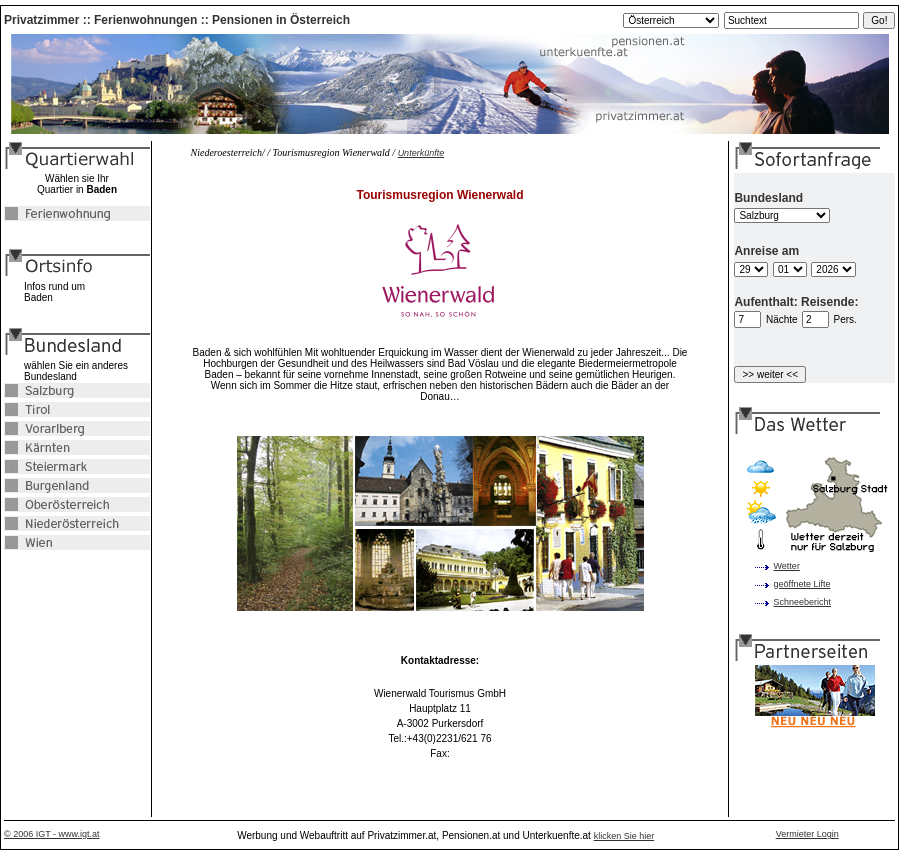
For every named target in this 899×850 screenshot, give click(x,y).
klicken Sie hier (624, 836)
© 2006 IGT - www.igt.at (52, 834)
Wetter (787, 566)
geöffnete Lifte (802, 584)
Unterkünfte (421, 153)
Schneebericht (803, 602)
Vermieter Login (807, 834)
